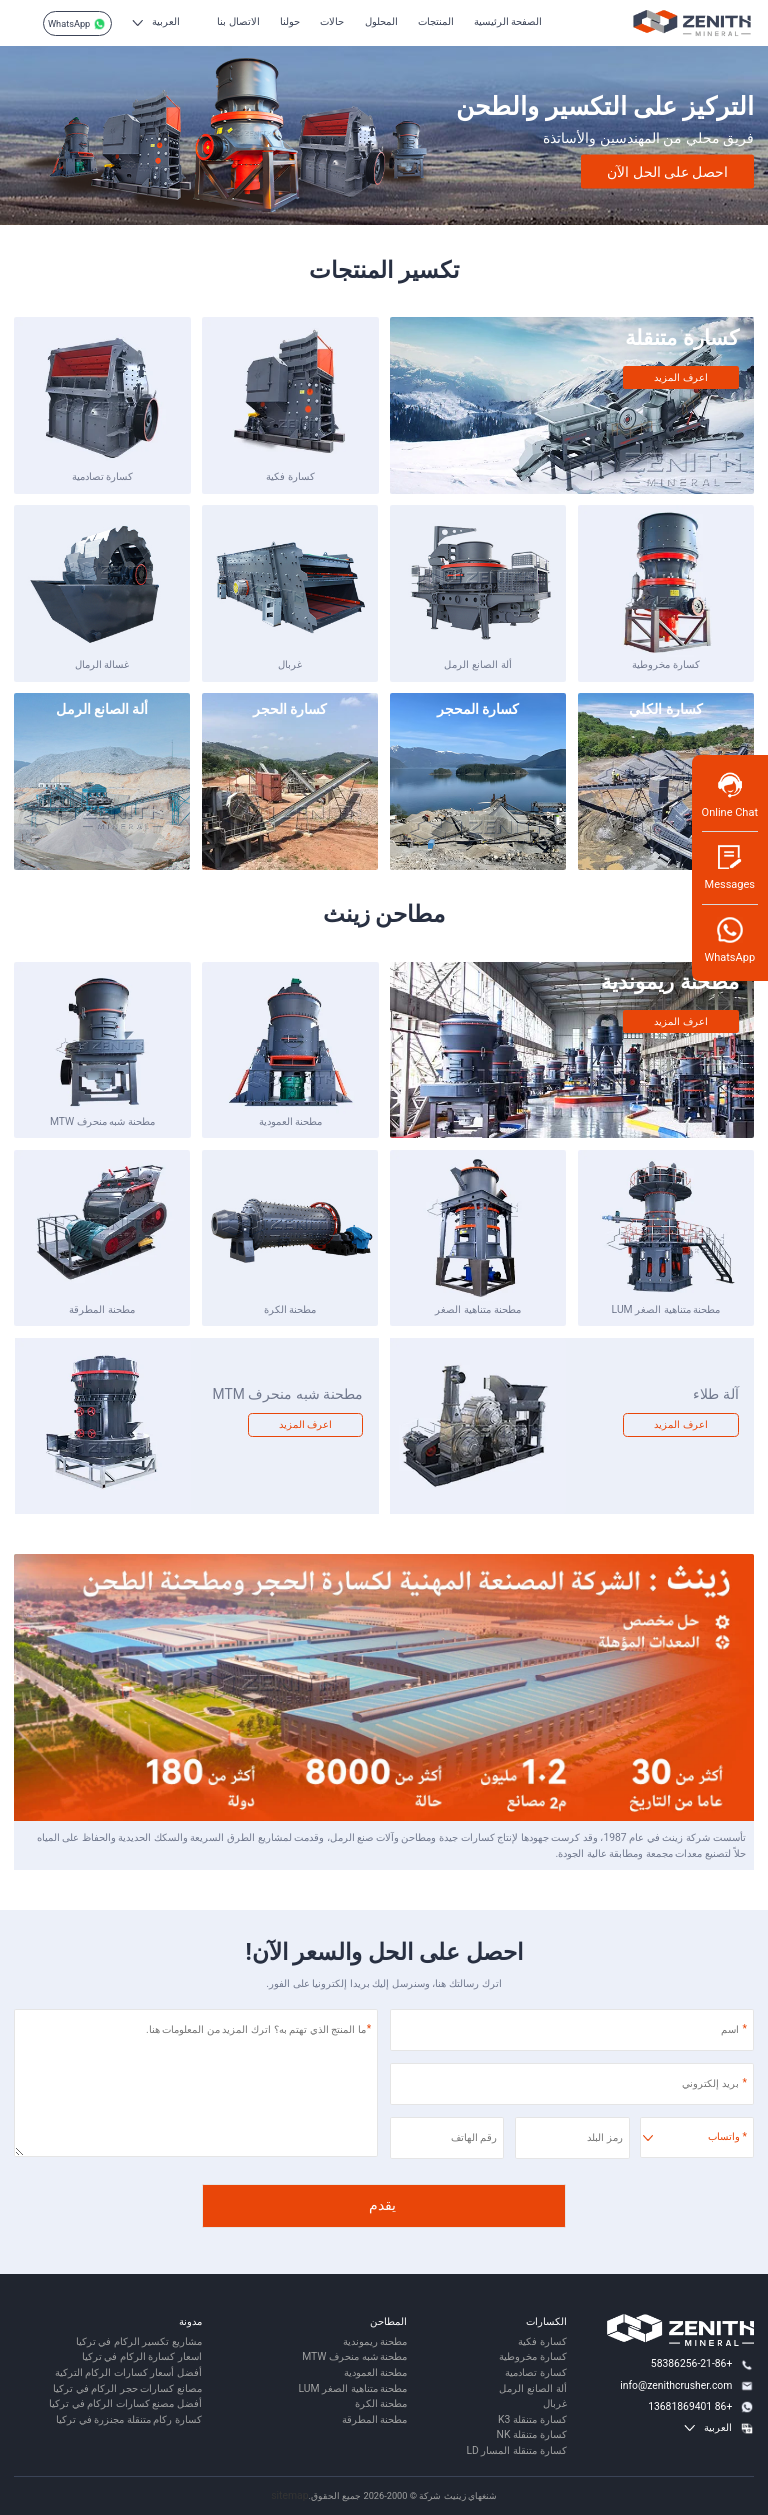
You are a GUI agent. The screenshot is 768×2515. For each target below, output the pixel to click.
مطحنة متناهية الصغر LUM (666, 1309)
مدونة (190, 2321)
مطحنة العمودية (291, 1121)
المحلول (381, 21)
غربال (290, 664)
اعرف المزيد (681, 377)
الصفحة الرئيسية (508, 21)
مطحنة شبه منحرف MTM (288, 1394)
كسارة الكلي (665, 709)
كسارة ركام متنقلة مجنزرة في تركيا (129, 2419)
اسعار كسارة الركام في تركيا (142, 2356)
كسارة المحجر (478, 709)
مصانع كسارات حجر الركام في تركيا (127, 2388)
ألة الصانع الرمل (477, 664)
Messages (730, 866)
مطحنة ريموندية (669, 982)
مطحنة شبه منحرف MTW (102, 1121)
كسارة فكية (290, 476)
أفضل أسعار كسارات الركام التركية (128, 2372)
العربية (166, 21)
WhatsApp (77, 24)
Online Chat (730, 794)
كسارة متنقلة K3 (532, 2419)
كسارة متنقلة (681, 338)
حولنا (290, 21)
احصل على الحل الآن (667, 171)
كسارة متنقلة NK (532, 2434)
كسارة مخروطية (666, 664)
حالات (332, 21)
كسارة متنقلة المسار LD (516, 2450)
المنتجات (436, 21)
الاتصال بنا (238, 21)
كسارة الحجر (290, 709)
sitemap (289, 2495)
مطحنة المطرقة (102, 1309)
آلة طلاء (715, 1394)
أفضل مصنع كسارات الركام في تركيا (125, 2403)
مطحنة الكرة (290, 1309)
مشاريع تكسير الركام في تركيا (139, 2341)
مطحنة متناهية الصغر (477, 1309)
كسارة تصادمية (103, 476)
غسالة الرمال (102, 664)
